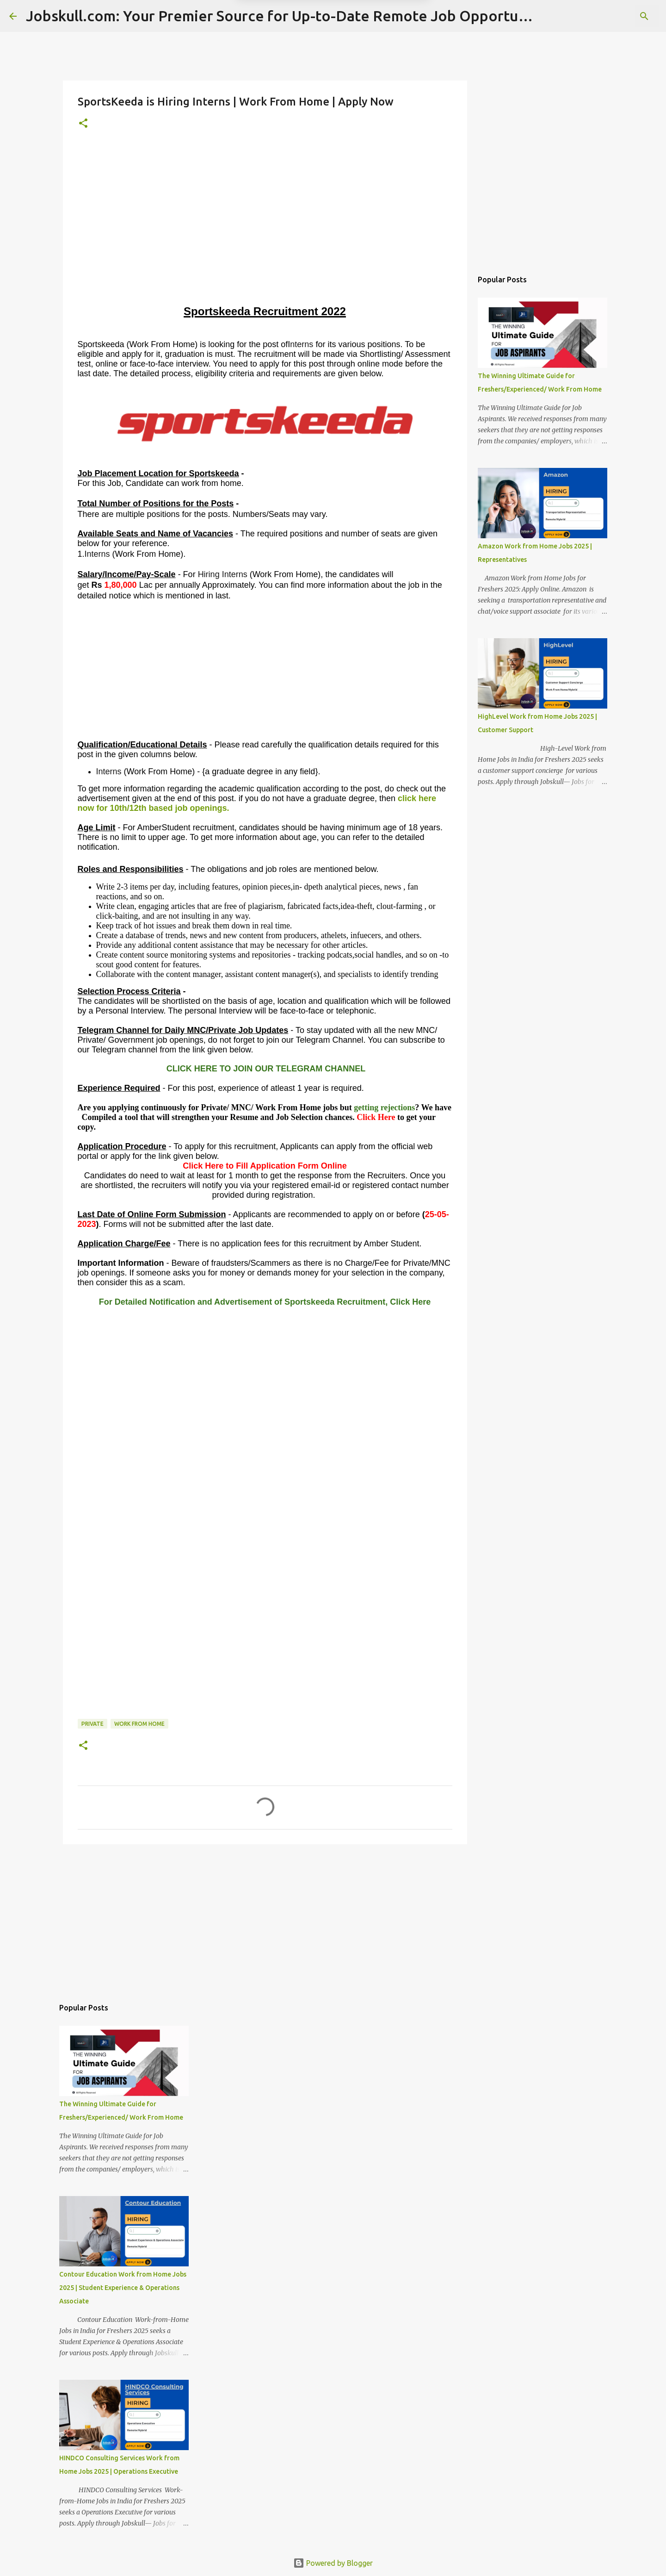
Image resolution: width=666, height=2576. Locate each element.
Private (92, 1724)
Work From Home (139, 1724)
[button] (83, 124)
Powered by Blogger (333, 2563)
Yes (381, 46)
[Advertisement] (265, 238)
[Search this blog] (610, 16)
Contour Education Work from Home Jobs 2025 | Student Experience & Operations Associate (122, 2288)
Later (287, 46)
